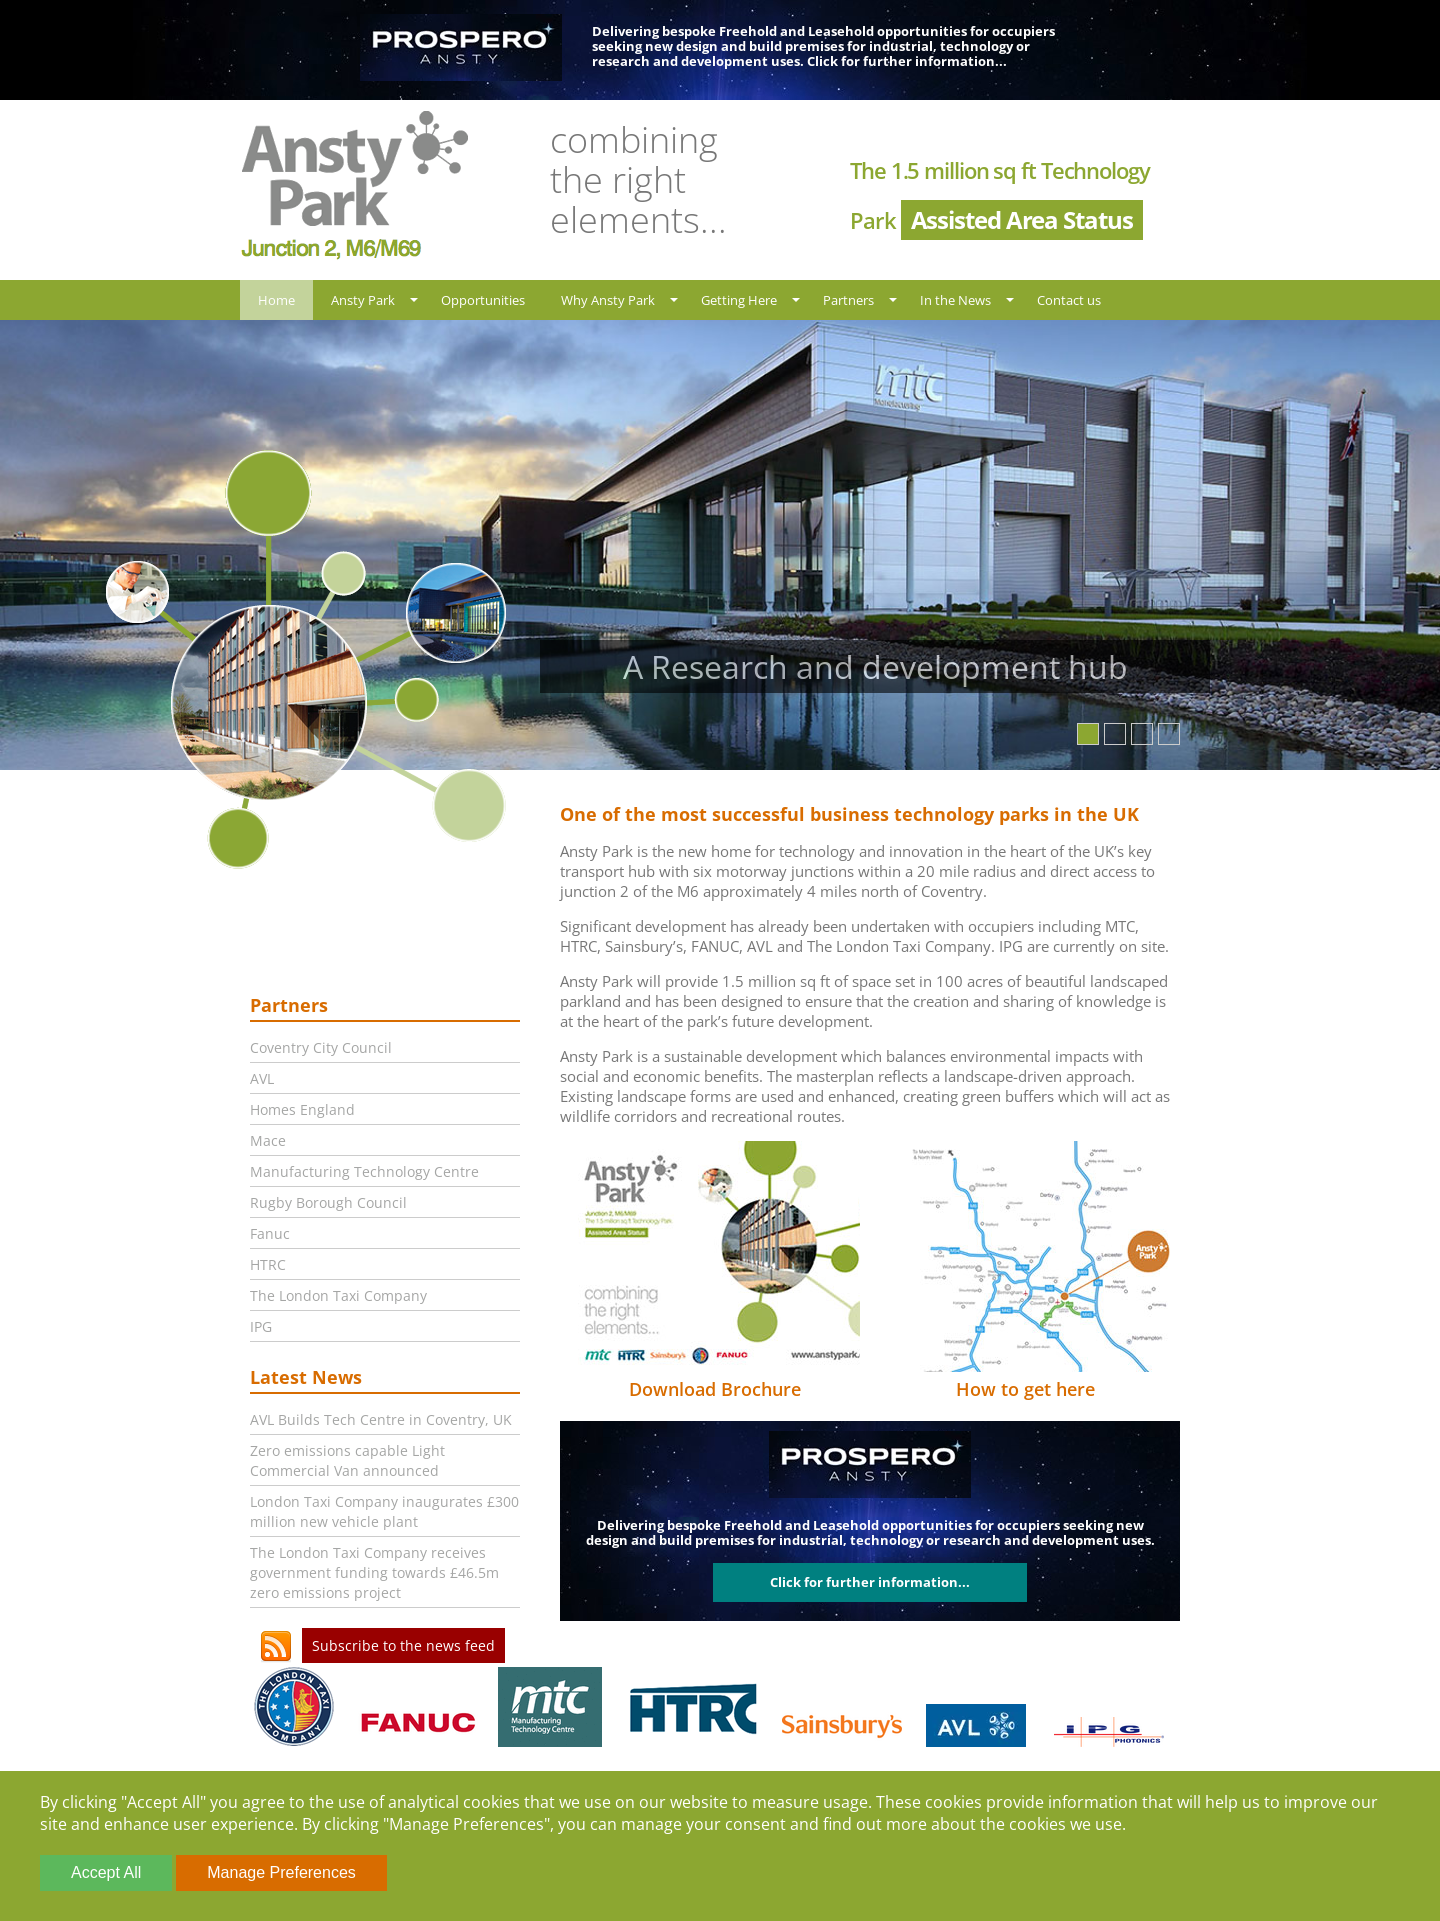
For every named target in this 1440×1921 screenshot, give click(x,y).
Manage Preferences (281, 1872)
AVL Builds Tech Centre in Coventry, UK (381, 1419)
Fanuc (270, 1233)
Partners (848, 300)
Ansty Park (363, 300)
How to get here (1025, 1389)
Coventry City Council (321, 1047)
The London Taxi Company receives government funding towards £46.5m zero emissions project (374, 1572)
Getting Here (739, 300)
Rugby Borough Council (328, 1202)
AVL (262, 1078)
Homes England (302, 1109)
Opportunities (483, 300)
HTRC (268, 1264)
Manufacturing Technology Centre (364, 1171)
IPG (261, 1326)
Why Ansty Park (608, 300)
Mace (268, 1140)
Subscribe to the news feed (403, 1645)
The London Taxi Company (338, 1295)
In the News (955, 300)
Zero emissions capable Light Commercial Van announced (347, 1460)
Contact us (1069, 300)
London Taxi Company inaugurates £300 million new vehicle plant (384, 1511)
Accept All (106, 1872)
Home (276, 300)
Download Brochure (715, 1389)
